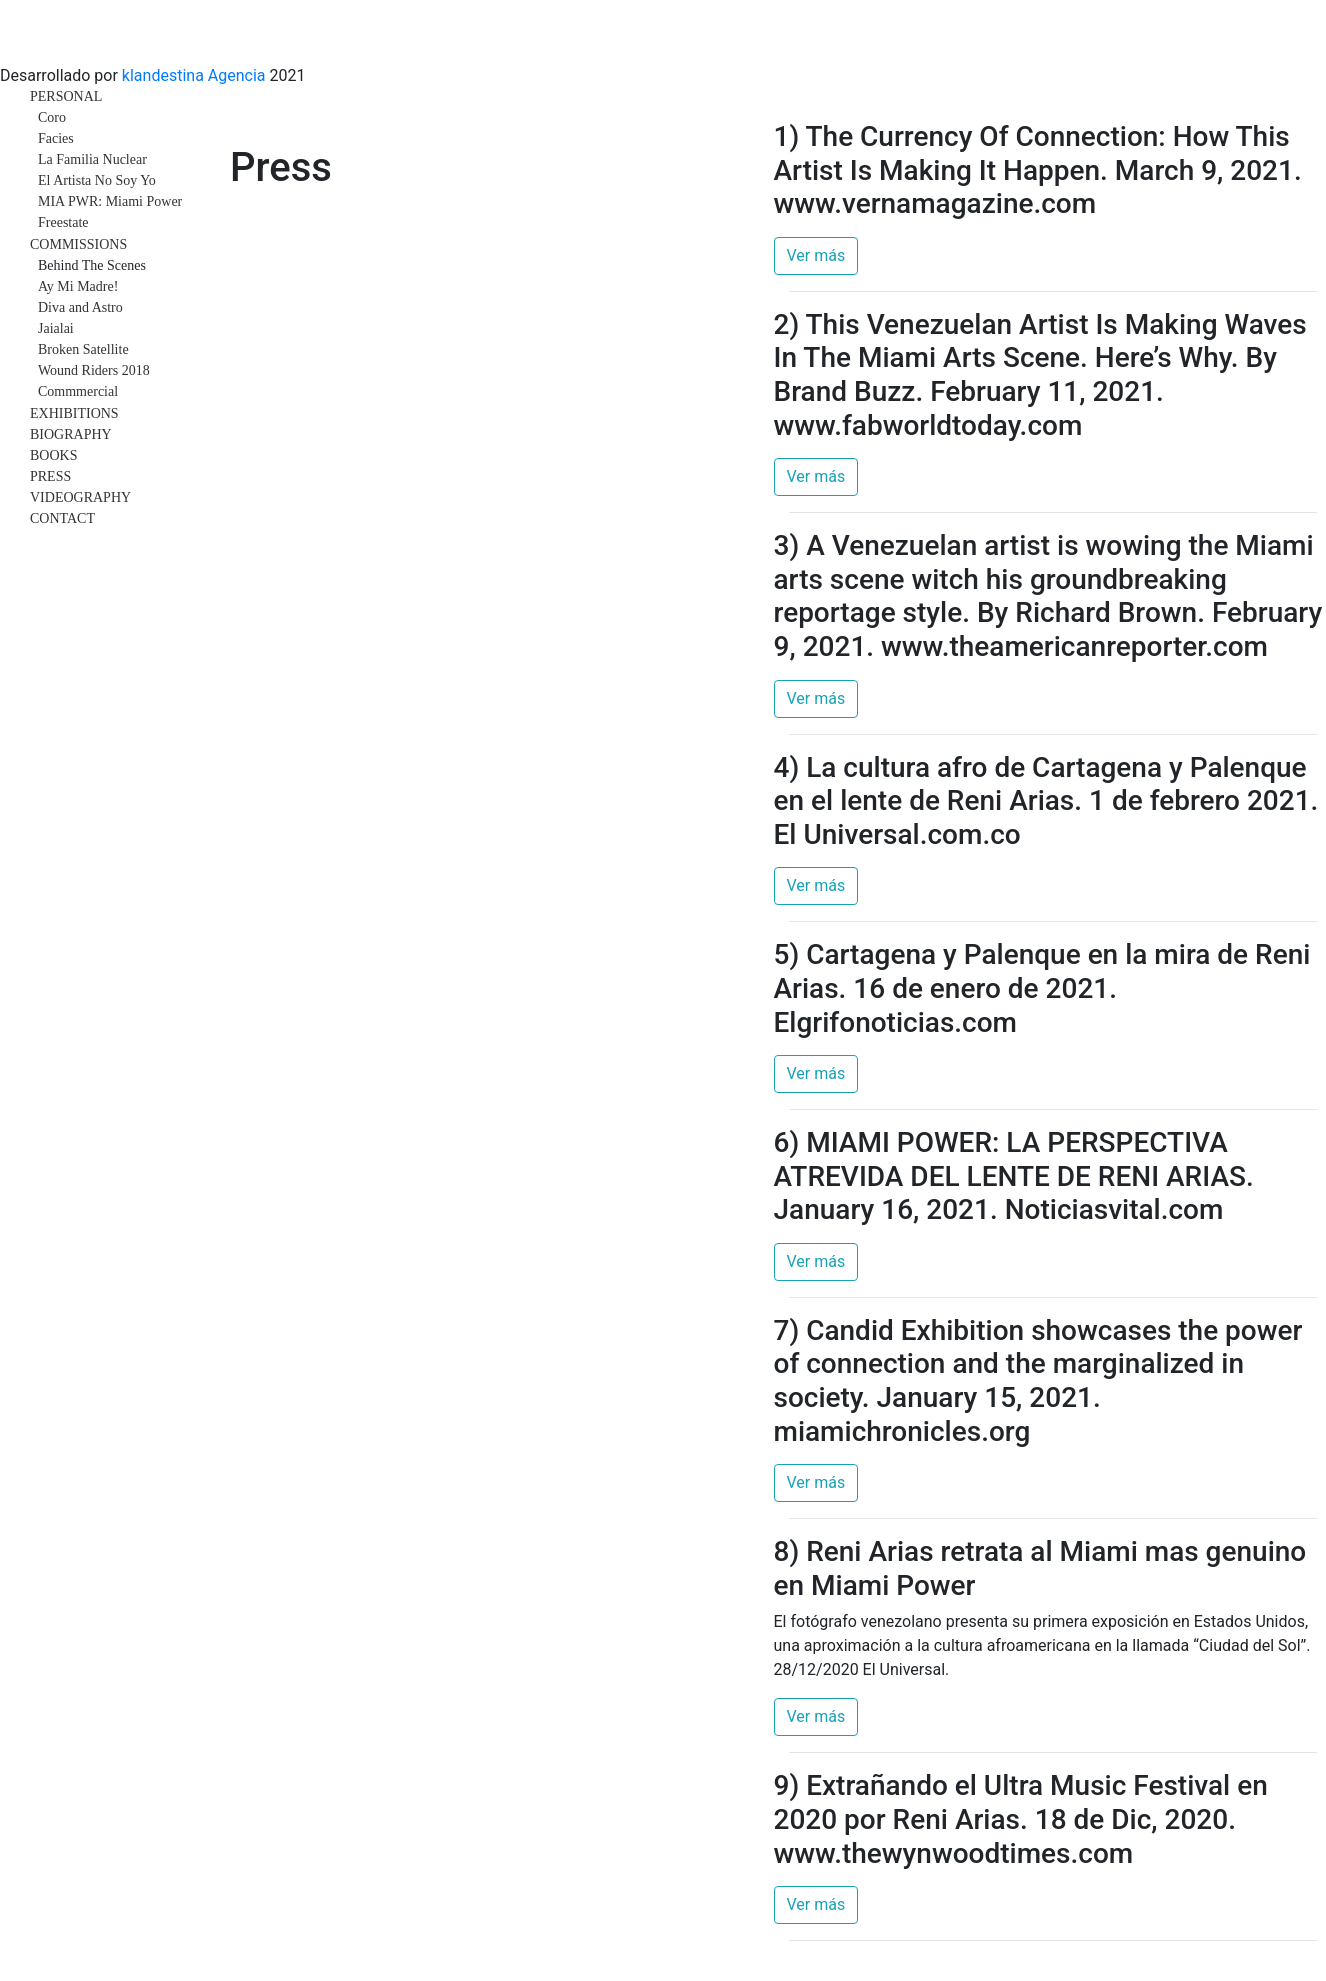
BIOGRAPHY (71, 434)
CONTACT (62, 518)
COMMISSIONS (78, 244)
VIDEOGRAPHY (80, 497)
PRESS (50, 476)
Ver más (816, 255)
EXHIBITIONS (74, 413)
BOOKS (53, 455)
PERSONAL (66, 96)
